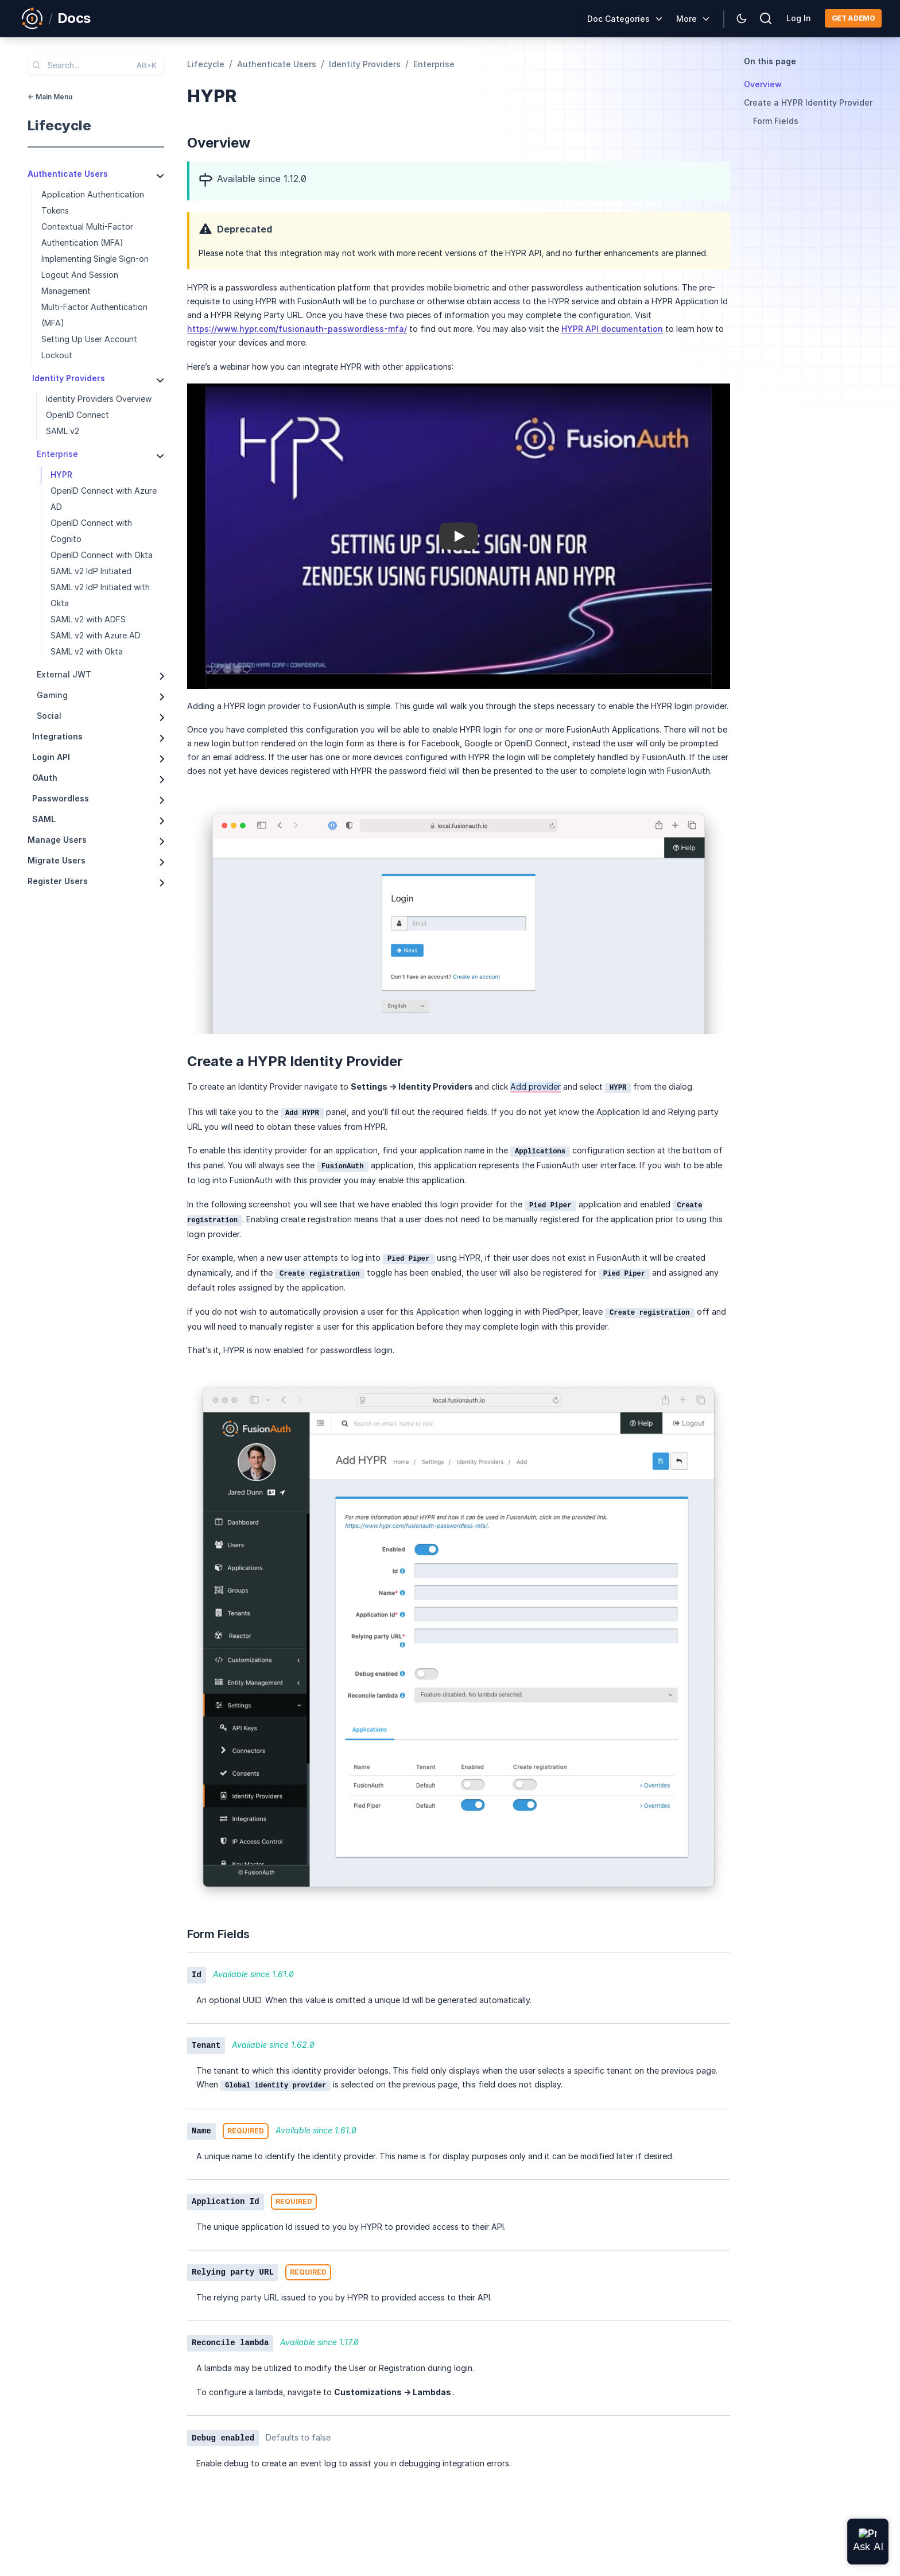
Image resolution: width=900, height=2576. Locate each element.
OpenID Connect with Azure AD (104, 499)
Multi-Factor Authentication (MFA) (94, 315)
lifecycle (59, 125)
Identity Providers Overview (99, 399)
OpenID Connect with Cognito (91, 531)
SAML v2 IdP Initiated (91, 571)
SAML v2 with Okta (87, 651)
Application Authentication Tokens (92, 202)
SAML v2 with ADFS (88, 619)
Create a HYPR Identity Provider (808, 102)
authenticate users (276, 64)
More (686, 19)
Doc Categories (618, 19)
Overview (763, 84)
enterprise (434, 64)
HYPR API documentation (612, 329)
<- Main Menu (50, 96)
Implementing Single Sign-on (95, 259)
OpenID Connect (77, 415)
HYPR (61, 474)
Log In (798, 18)
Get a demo (853, 18)
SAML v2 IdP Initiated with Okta (100, 595)
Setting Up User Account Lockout (89, 347)
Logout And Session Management (79, 283)
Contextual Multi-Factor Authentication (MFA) (87, 234)
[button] (458, 536)
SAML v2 (62, 431)
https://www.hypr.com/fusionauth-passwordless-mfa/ (297, 329)
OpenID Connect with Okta (102, 555)
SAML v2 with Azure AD (96, 635)
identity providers (365, 64)
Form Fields (775, 121)
